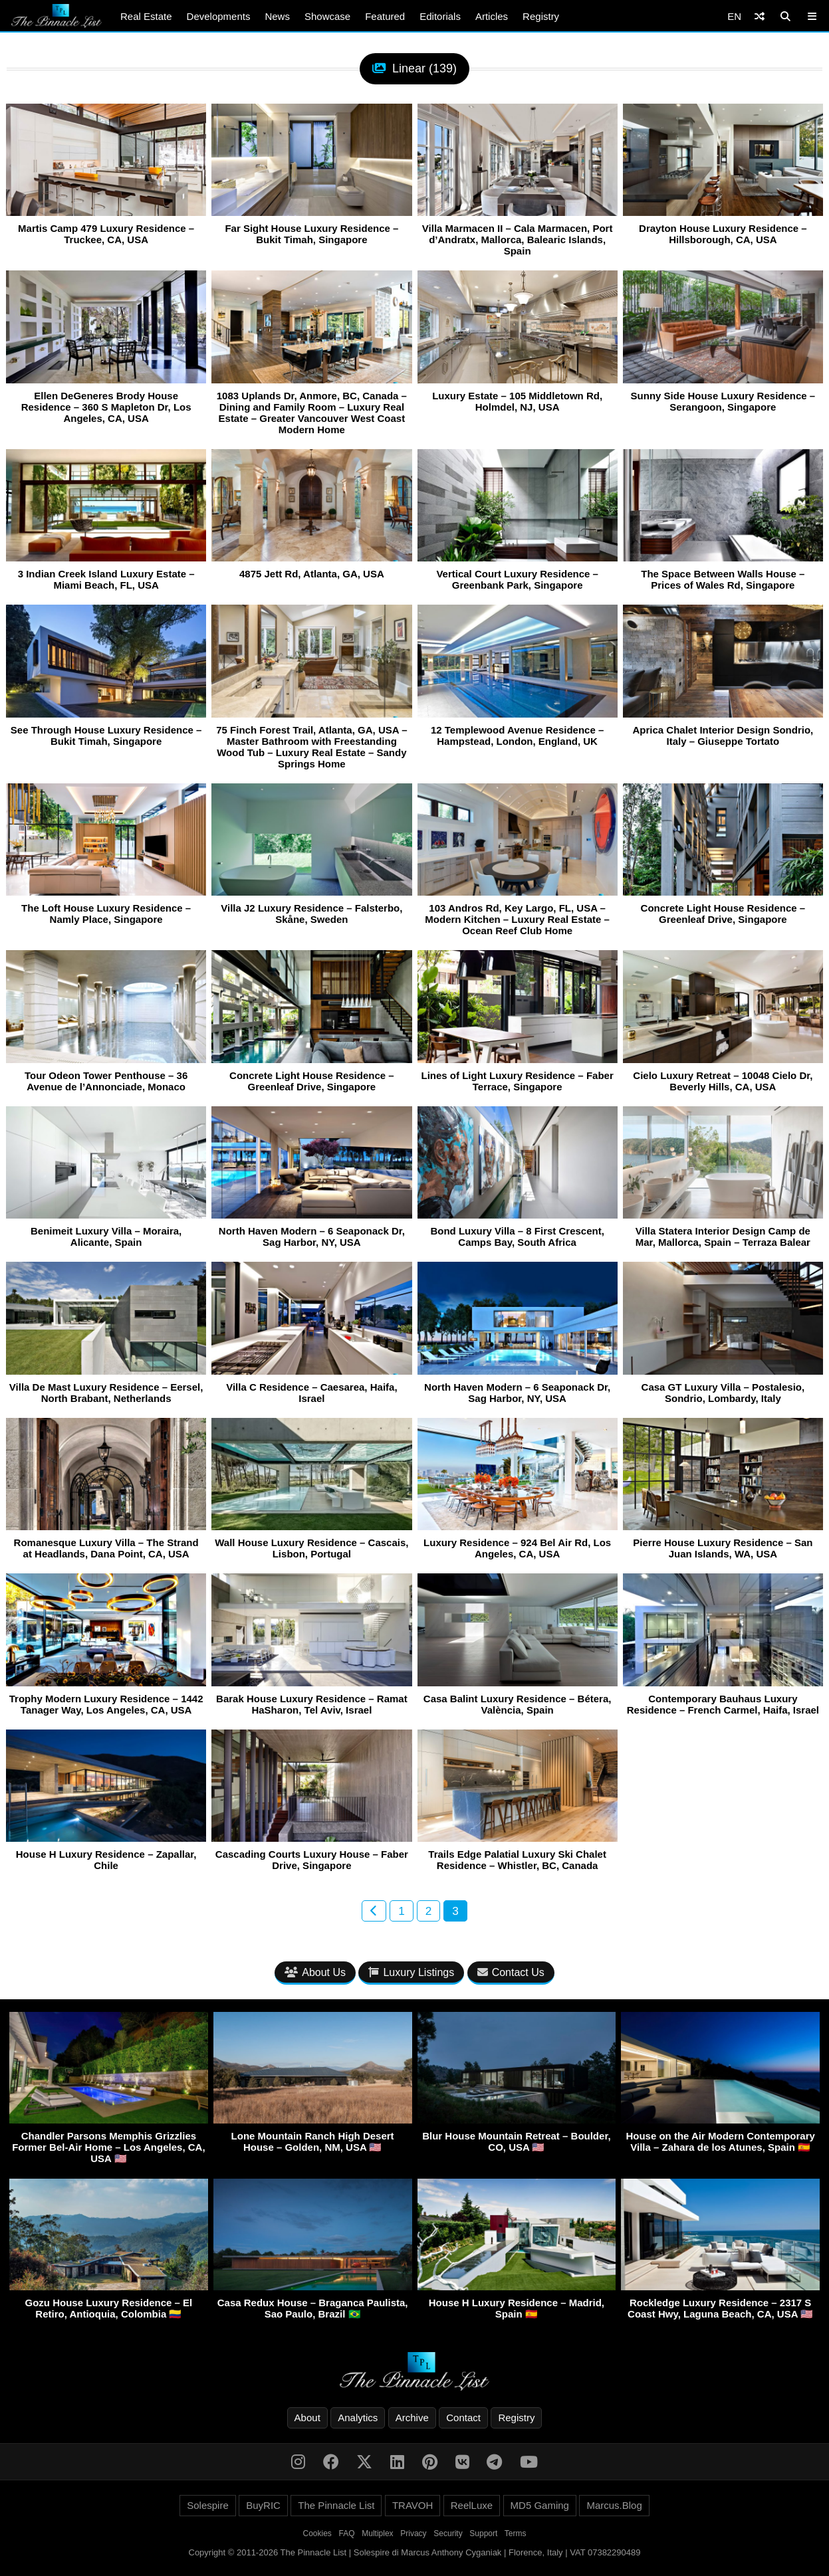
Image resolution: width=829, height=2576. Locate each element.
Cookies (317, 2533)
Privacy (413, 2533)
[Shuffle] (759, 16)
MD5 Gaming (540, 2505)
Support (483, 2533)
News (277, 16)
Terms (516, 2533)
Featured (385, 16)
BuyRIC (263, 2505)
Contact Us (510, 1972)
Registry (541, 16)
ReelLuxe (472, 2505)
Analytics (358, 2417)
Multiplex (377, 2533)
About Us (315, 1972)
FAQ (347, 2533)
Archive (412, 2417)
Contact (463, 2417)
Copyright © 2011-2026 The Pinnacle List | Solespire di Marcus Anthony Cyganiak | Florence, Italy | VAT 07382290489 (415, 2552)
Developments (219, 16)
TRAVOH (412, 2505)
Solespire (208, 2505)
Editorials (440, 16)
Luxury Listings (411, 1972)
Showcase (327, 16)
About (307, 2417)
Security (447, 2533)
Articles (491, 16)
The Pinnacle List (336, 2505)
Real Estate (146, 16)
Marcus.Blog (614, 2505)
